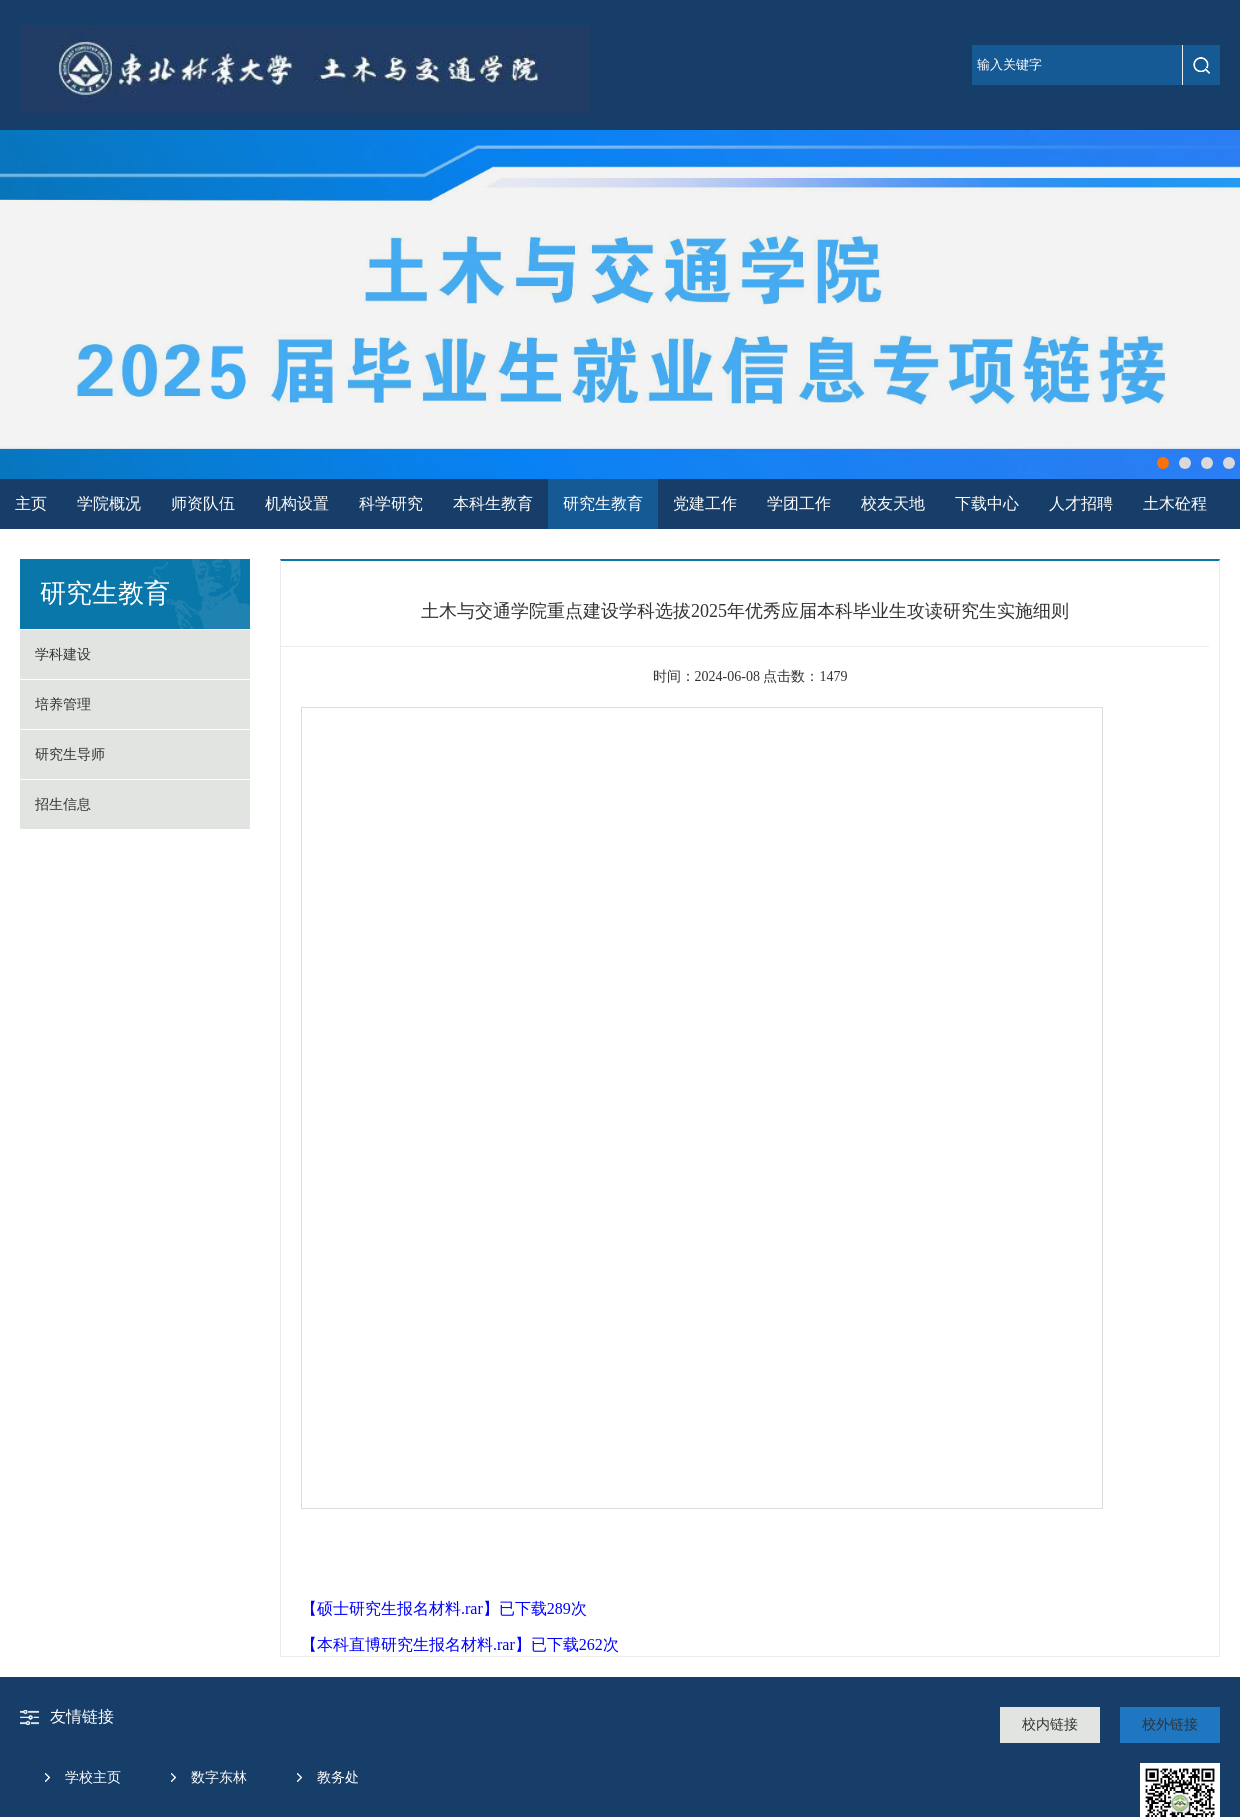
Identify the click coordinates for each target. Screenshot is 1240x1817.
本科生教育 (493, 503)
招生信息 (63, 804)
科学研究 (391, 503)
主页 (31, 503)
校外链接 (1170, 1724)
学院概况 (109, 503)
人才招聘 (1081, 503)
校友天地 (893, 503)
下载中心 (987, 503)
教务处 (338, 1777)
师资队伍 (203, 503)
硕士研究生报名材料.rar (400, 1608)
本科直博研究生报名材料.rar (416, 1644)
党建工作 (705, 503)
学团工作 (799, 503)
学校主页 (93, 1777)
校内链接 (1050, 1724)
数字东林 (219, 1777)
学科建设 (63, 654)
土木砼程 (1175, 503)
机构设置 (297, 503)
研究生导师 (70, 754)
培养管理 (63, 704)
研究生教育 (603, 503)
